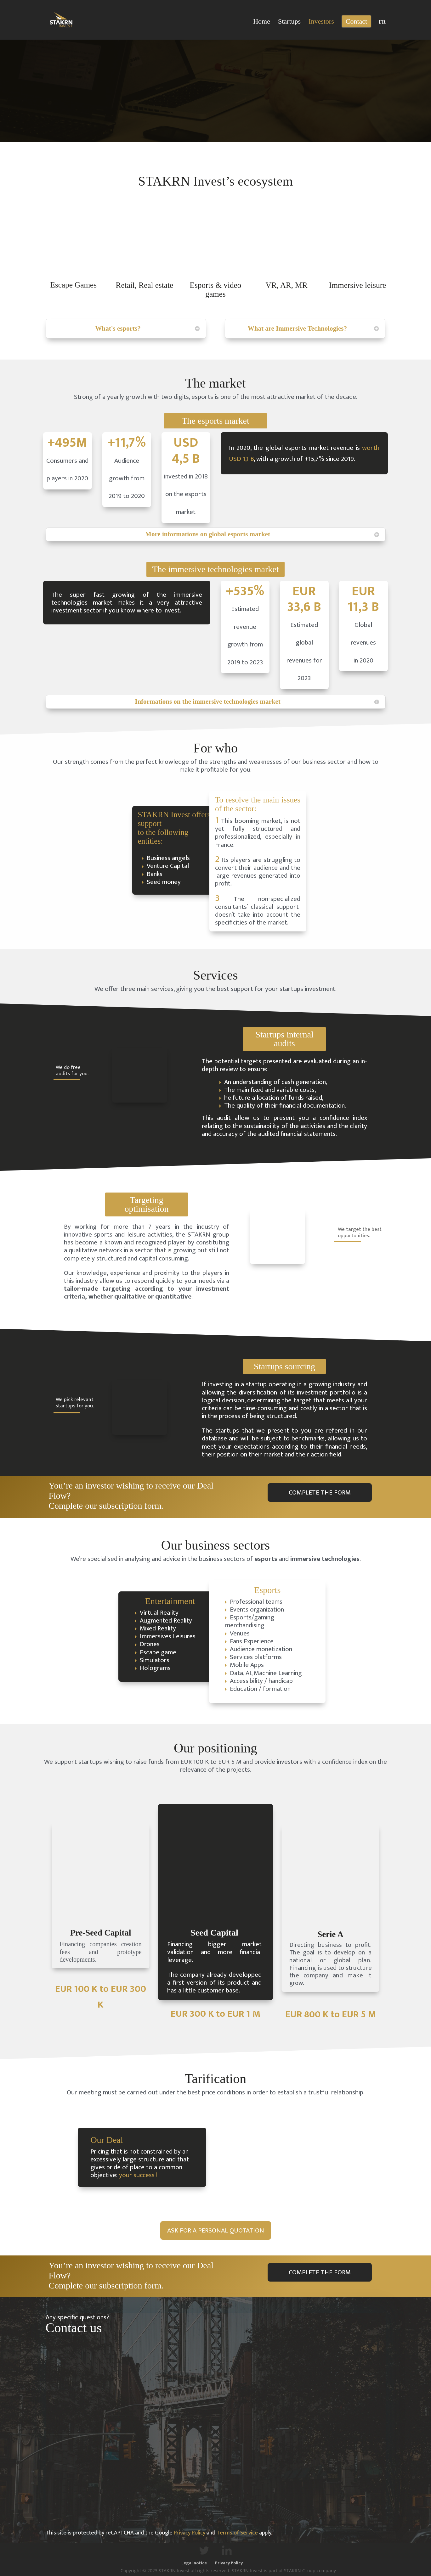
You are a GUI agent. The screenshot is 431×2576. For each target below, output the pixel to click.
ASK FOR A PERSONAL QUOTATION (215, 2230)
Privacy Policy (189, 2533)
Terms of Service (237, 2533)
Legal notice (194, 2563)
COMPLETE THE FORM (320, 1492)
